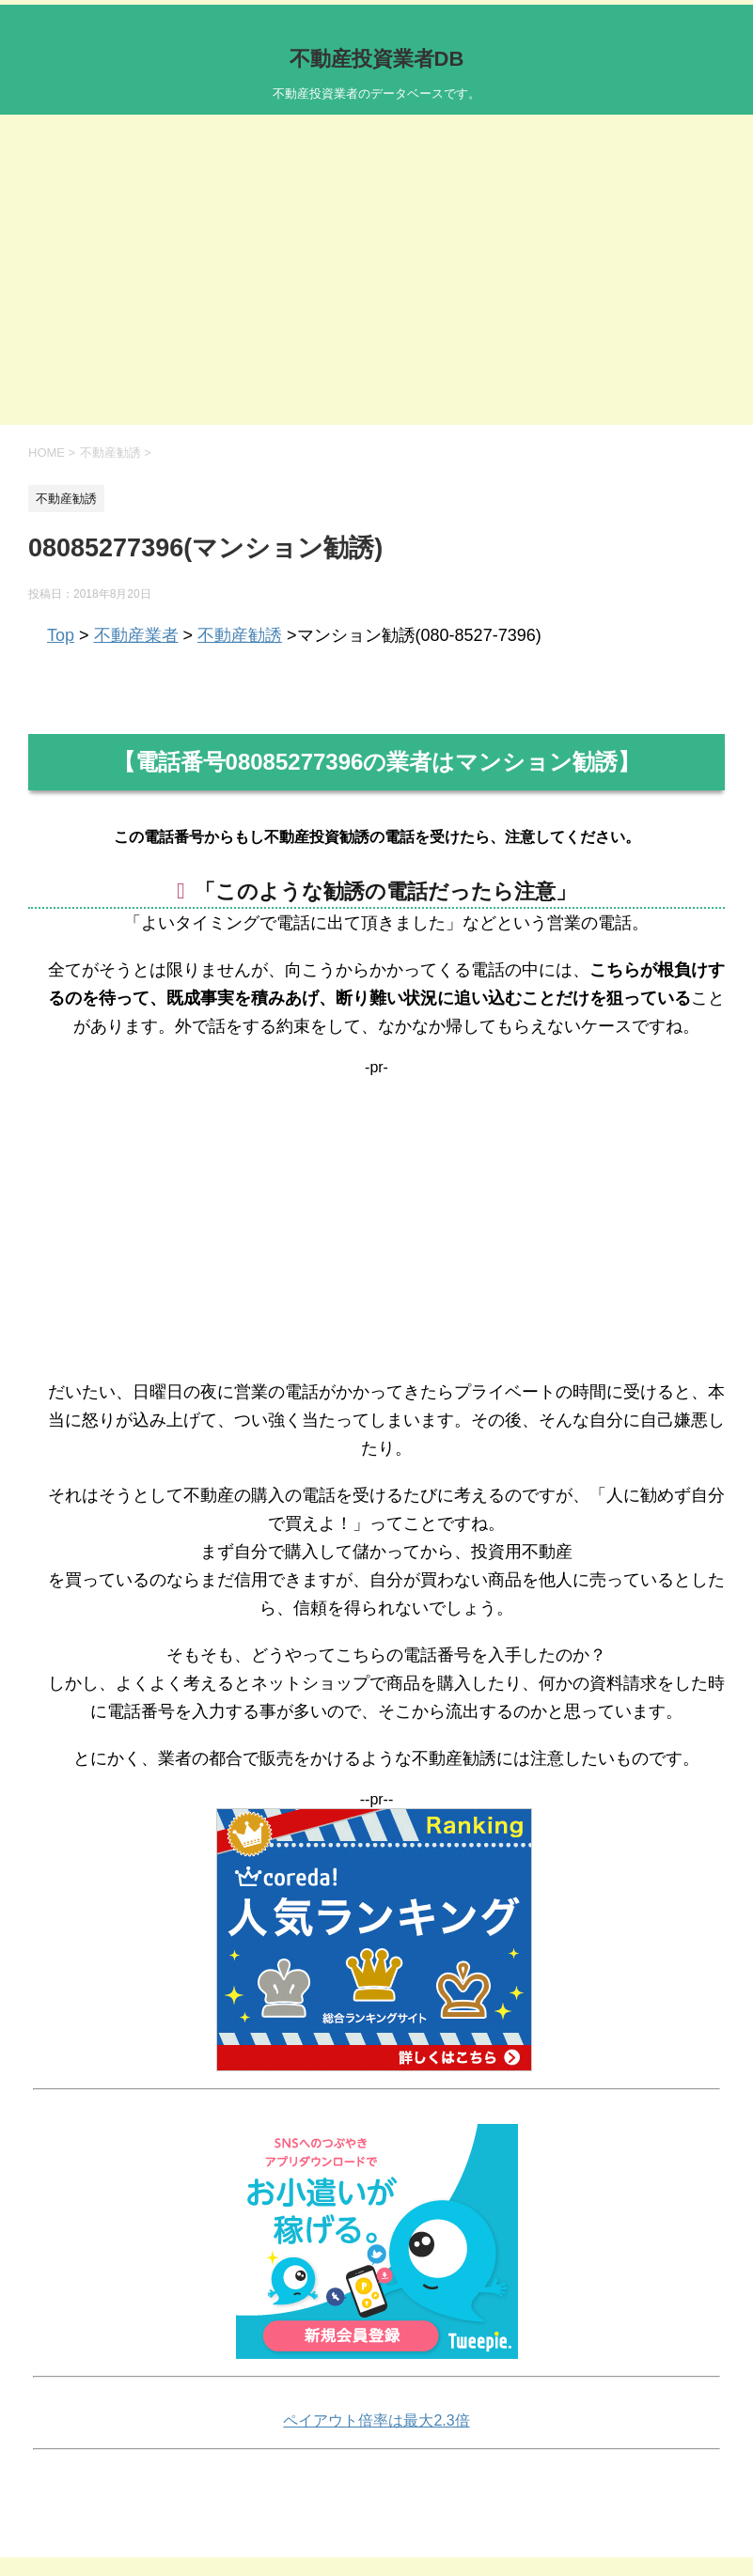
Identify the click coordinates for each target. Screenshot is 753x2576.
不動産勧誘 (239, 635)
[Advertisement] (376, 283)
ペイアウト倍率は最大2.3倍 (376, 2420)
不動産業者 (136, 635)
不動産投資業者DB (377, 58)
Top (60, 635)
